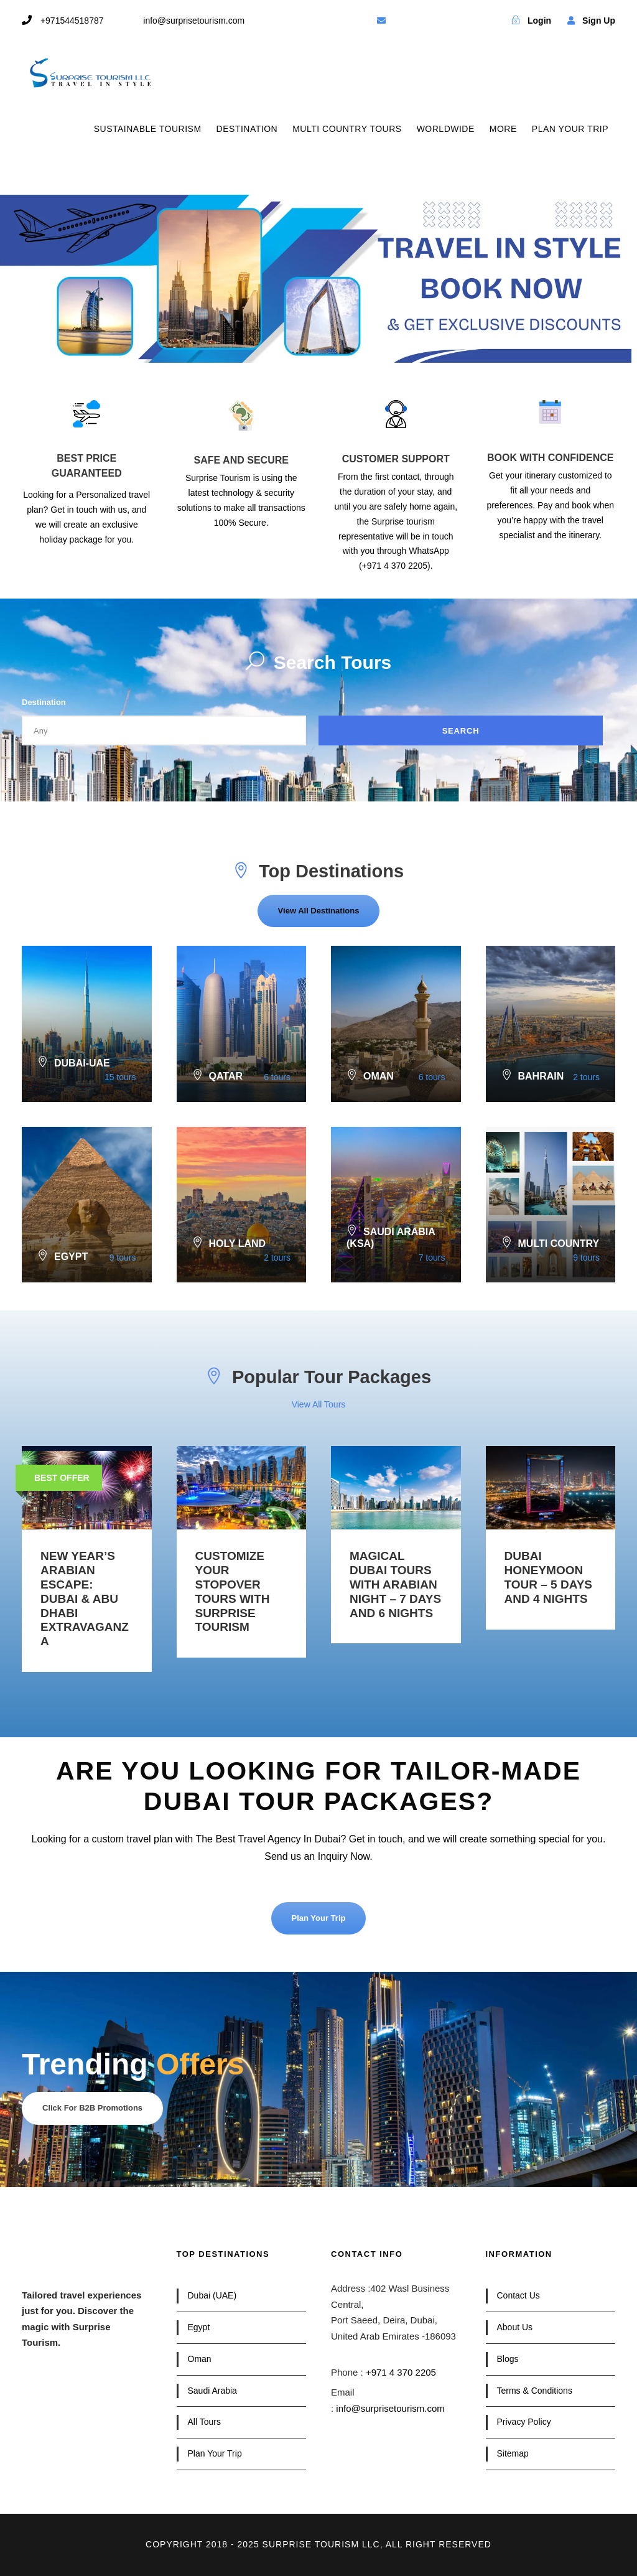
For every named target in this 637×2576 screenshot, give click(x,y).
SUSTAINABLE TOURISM (148, 129)
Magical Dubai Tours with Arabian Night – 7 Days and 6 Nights (395, 1584)
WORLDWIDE (446, 129)
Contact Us (518, 2295)
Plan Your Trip (215, 2453)
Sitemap (513, 2453)
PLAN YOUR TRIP (570, 129)
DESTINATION (247, 129)
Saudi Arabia (212, 2391)
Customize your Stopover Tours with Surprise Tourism (232, 1591)
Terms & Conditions (534, 2391)
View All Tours (319, 1404)
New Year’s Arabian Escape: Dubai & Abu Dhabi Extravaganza (84, 1598)
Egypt (199, 2327)
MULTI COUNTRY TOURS (346, 129)
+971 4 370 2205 (401, 2372)
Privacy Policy (524, 2422)
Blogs (508, 2359)
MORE (503, 129)
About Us (515, 2327)
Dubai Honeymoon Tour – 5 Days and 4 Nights (548, 1577)
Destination (44, 702)
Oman (200, 2359)
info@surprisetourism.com (390, 2408)
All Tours (204, 2422)
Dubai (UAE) (212, 2295)
